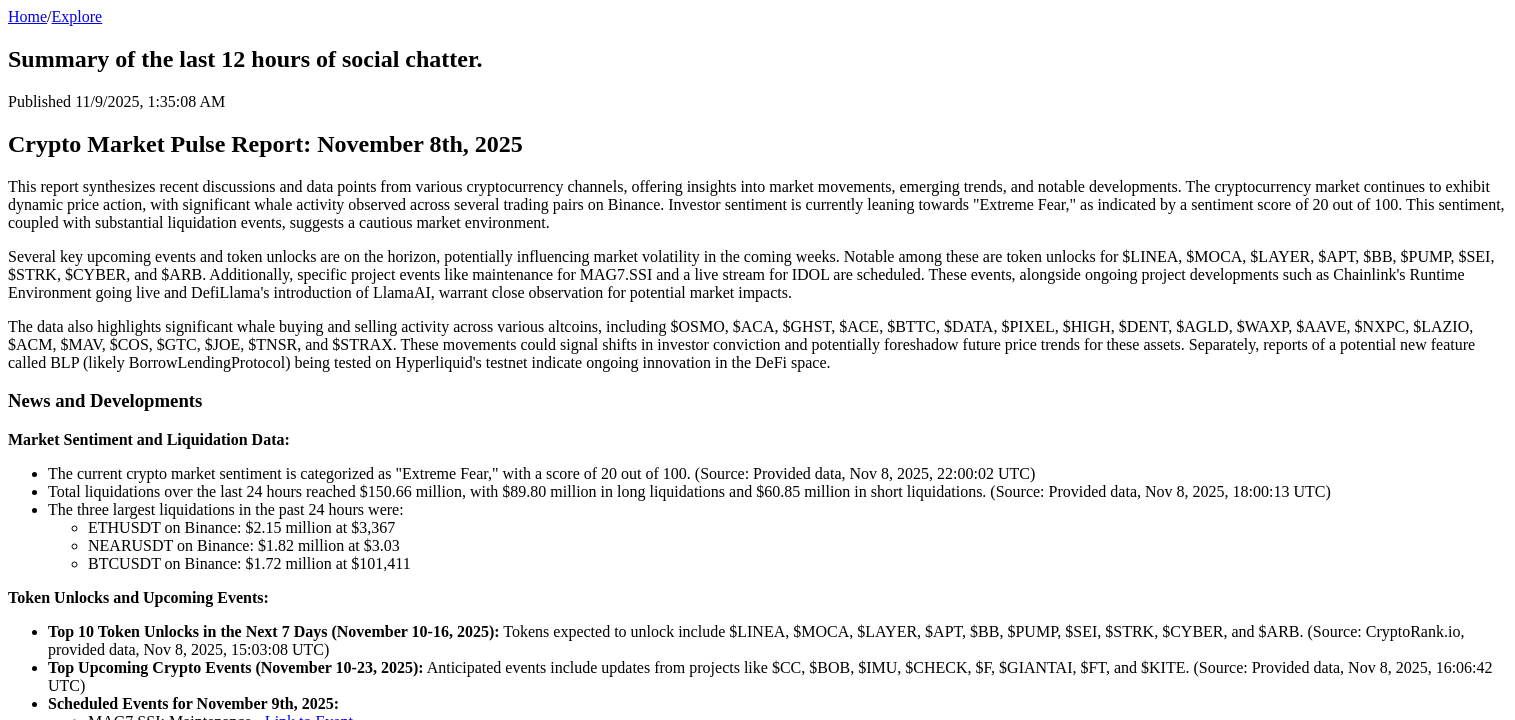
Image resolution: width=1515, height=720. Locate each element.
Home (27, 16)
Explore (77, 16)
